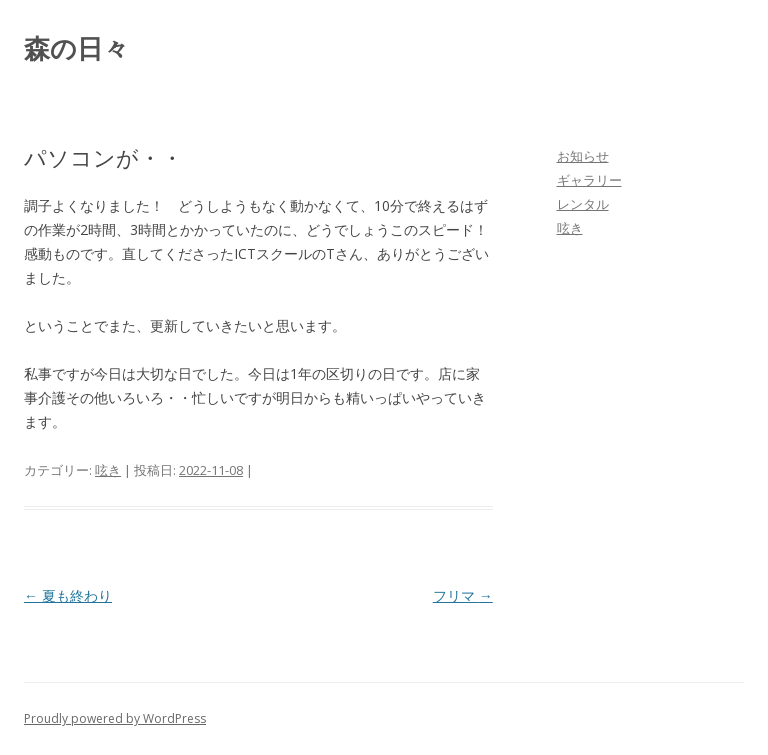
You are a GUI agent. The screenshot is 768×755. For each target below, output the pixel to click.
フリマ (463, 595)
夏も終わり (68, 595)
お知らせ (583, 156)
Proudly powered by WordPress (115, 718)
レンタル (583, 204)
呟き (108, 470)
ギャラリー (589, 180)
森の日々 (76, 48)
